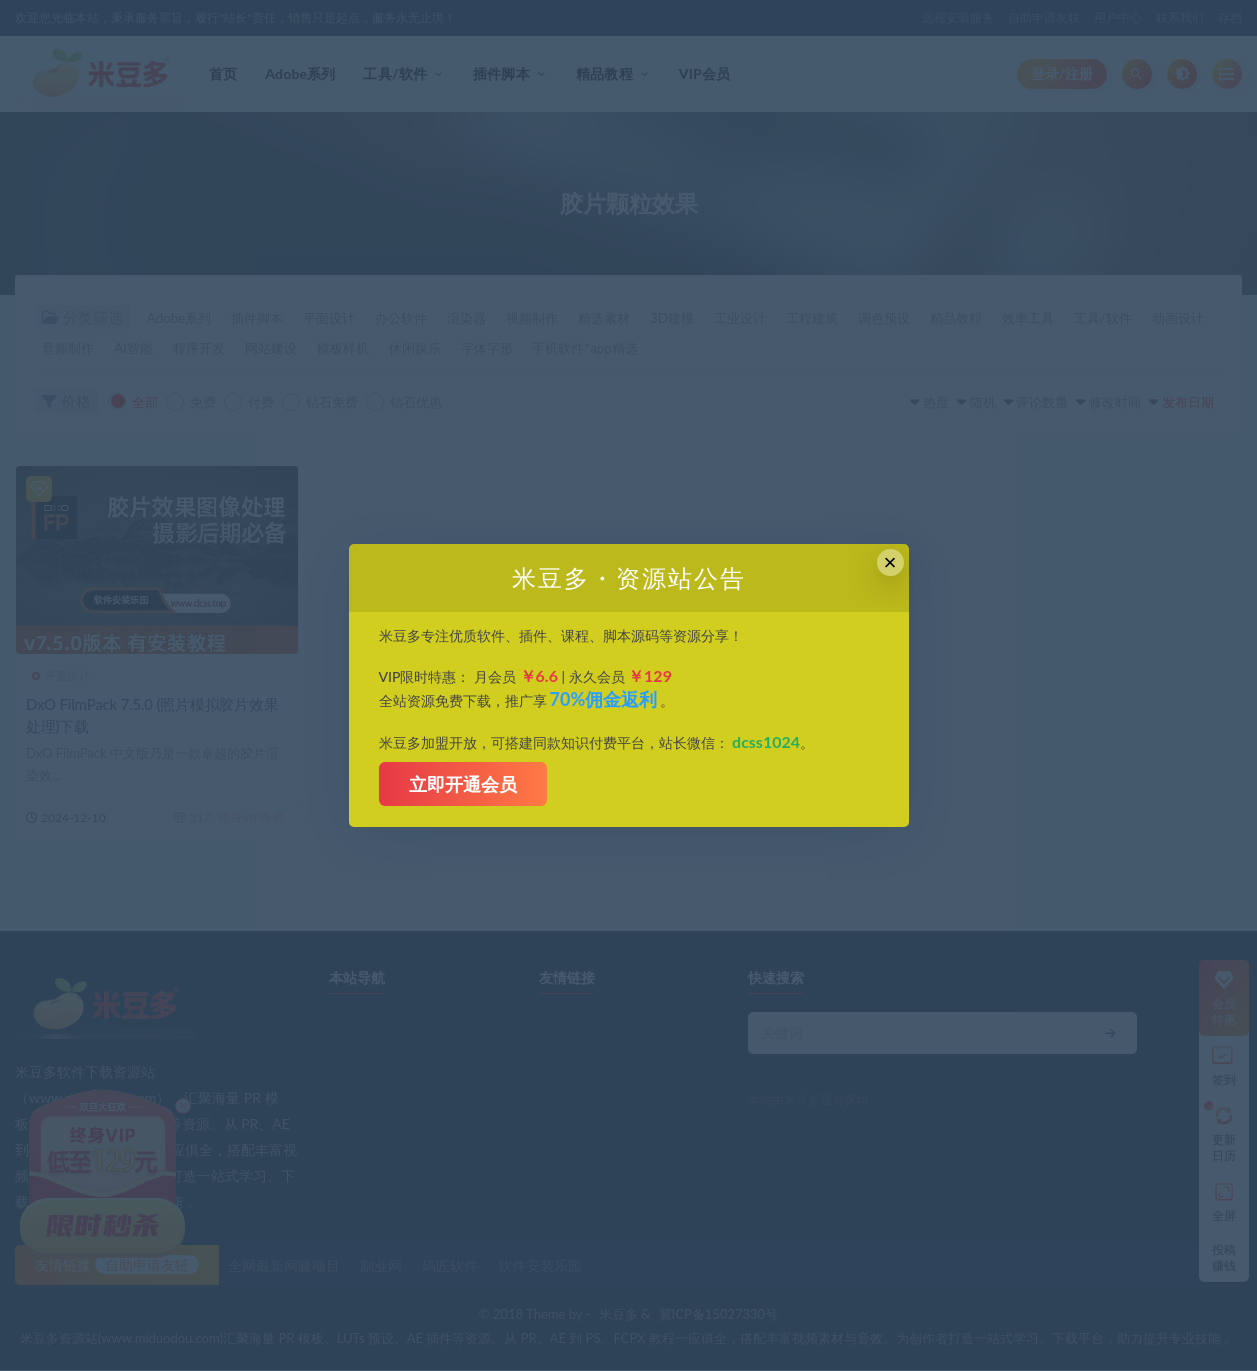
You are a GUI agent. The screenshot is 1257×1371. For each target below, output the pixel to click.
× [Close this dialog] (890, 562)
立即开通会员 (463, 784)
